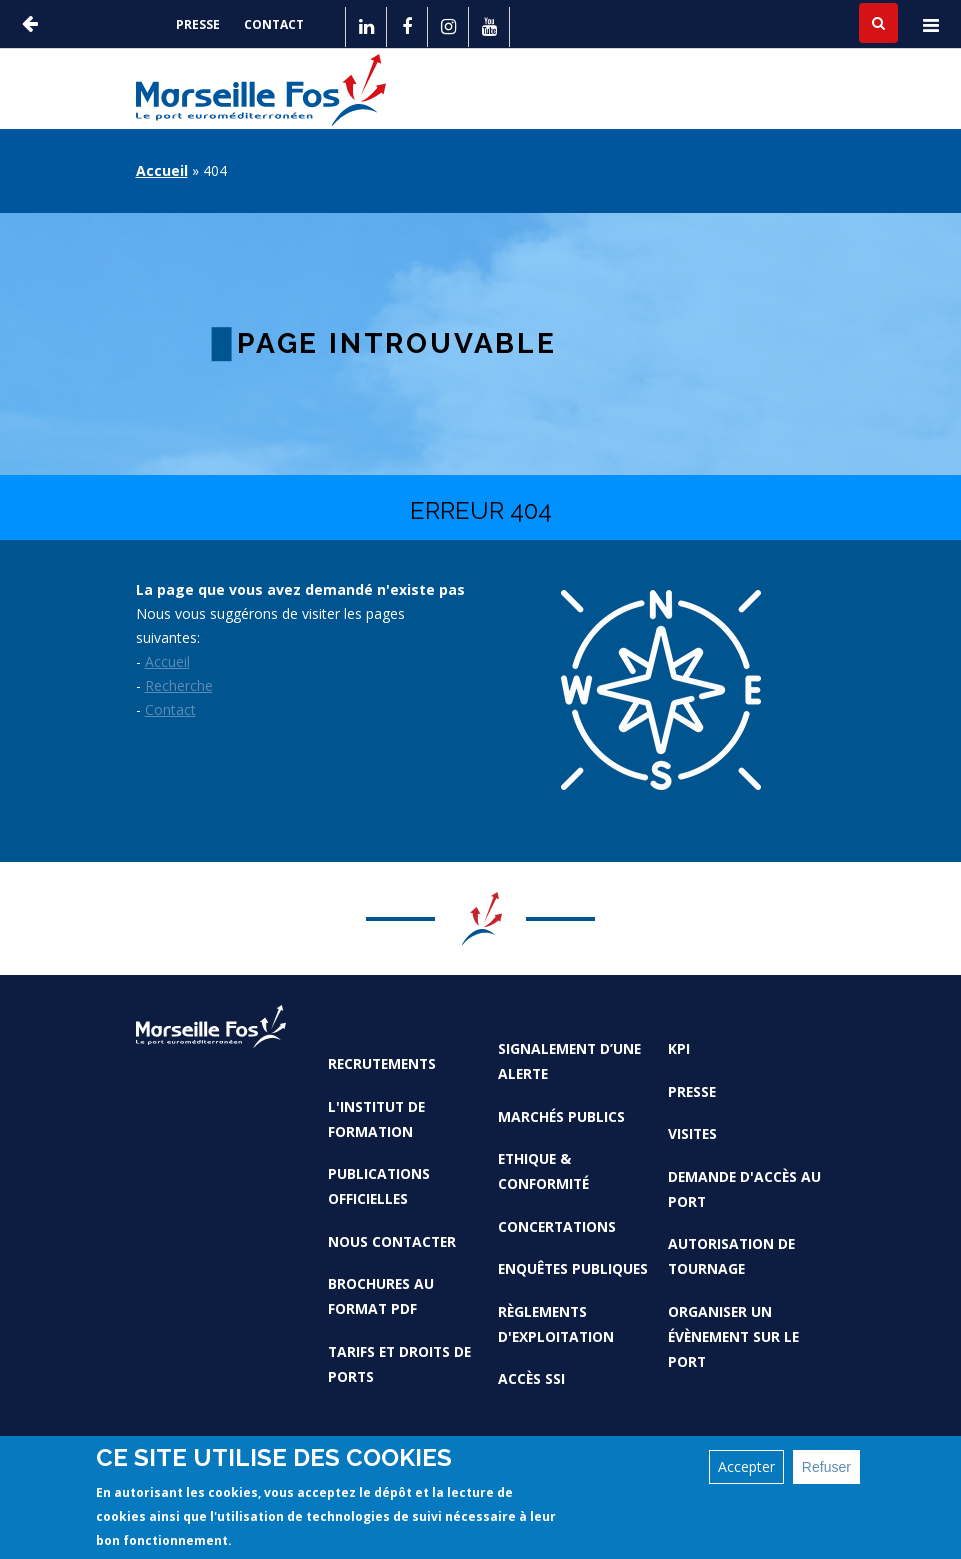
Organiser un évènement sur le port (733, 1336)
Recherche (179, 685)
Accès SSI (531, 1378)
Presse (198, 24)
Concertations (557, 1226)
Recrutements (382, 1063)
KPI (679, 1048)
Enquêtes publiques (573, 1268)
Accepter (746, 1468)
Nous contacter (392, 1241)
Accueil (162, 170)
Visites (692, 1133)
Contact (274, 24)
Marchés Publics (561, 1116)
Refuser (826, 1469)
